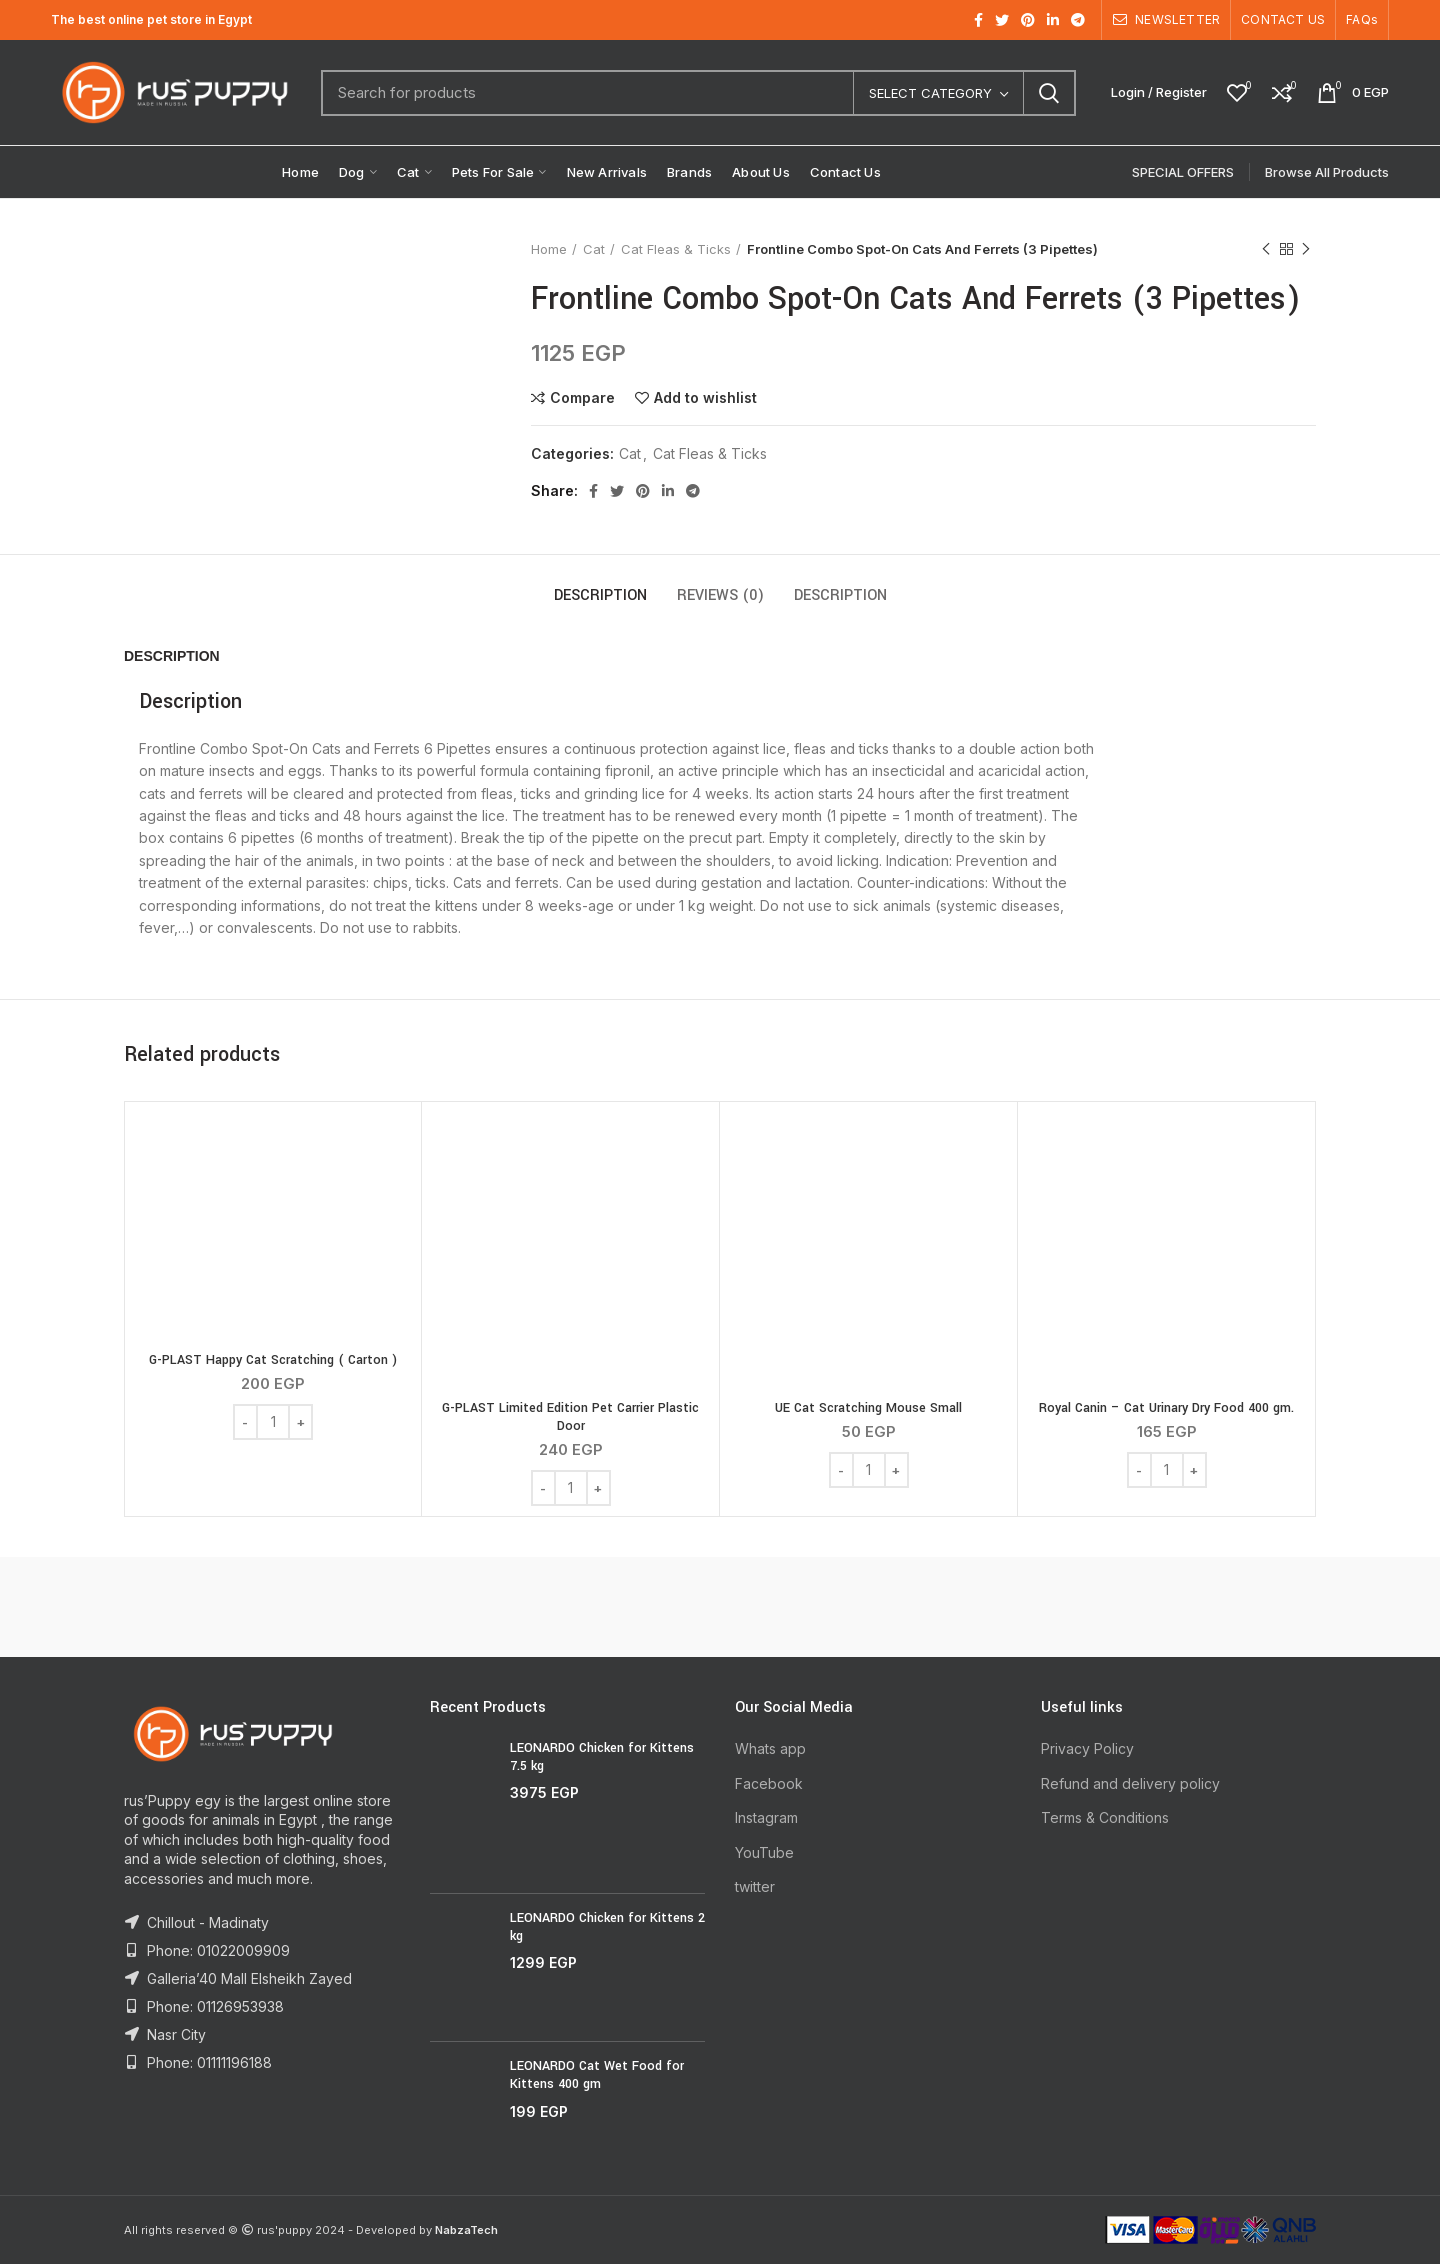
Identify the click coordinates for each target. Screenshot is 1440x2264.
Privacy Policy (1087, 1748)
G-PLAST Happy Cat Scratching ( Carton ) (273, 1360)
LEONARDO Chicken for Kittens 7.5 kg (602, 1757)
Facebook (769, 1783)
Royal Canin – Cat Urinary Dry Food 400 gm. (1166, 1408)
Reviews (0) (720, 595)
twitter (755, 1886)
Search (1049, 93)
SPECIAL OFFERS (1183, 172)
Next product (1306, 249)
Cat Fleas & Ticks (676, 249)
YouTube (764, 1852)
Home (549, 249)
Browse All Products (1327, 172)
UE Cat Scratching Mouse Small (868, 1408)
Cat (594, 249)
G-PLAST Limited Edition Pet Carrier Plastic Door (570, 1417)
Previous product (1266, 249)
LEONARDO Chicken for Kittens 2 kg (607, 1927)
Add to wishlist (705, 398)
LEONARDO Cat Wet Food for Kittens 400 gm (597, 2075)
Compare (582, 398)
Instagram (766, 1817)
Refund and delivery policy (1130, 1783)
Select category (930, 93)
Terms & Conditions (1105, 1817)
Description (600, 595)
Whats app (770, 1748)
